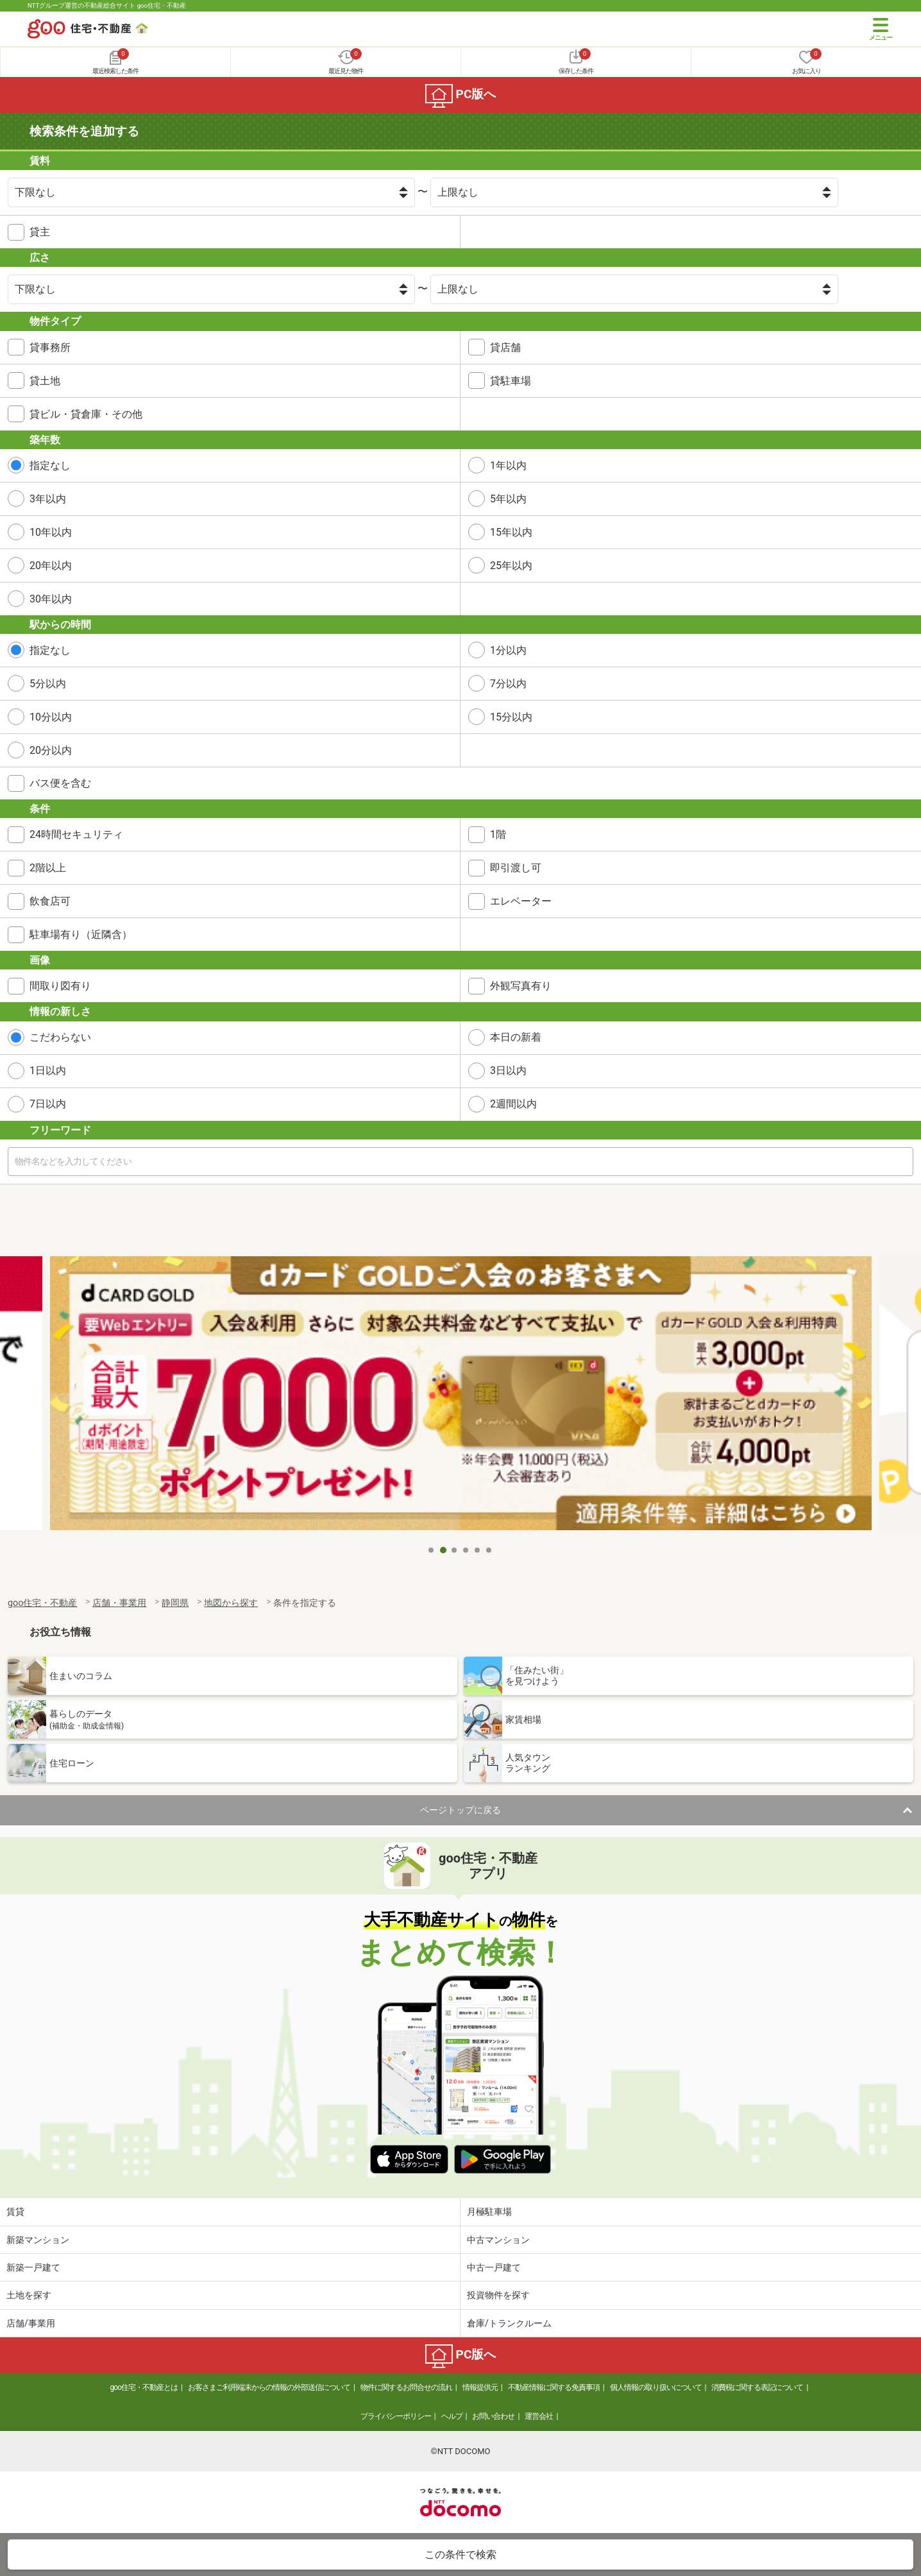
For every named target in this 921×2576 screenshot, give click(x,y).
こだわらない (60, 1037)
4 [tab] (466, 1550)
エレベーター (521, 901)
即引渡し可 (515, 868)
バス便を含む (60, 783)
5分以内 (48, 684)
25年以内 (511, 565)
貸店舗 (505, 347)
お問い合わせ (493, 2416)
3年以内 (48, 499)
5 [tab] (478, 1550)
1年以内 (508, 465)
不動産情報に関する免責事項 (554, 2387)
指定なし (50, 465)
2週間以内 (513, 1104)
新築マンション (37, 2240)
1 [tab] (431, 1550)
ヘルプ (451, 2416)
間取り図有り (60, 986)
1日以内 (48, 1070)
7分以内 (508, 684)
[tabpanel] (461, 1397)
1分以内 (508, 650)
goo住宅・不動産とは (144, 2387)
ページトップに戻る (460, 1810)
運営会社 (539, 2416)
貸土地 (45, 381)
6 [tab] (489, 1550)
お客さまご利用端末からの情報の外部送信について (269, 2387)
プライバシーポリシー (395, 2416)
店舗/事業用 (30, 2323)
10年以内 (51, 532)
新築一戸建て (33, 2267)
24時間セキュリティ (76, 834)
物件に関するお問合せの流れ (406, 2387)
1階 (498, 834)
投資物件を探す (498, 2295)
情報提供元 (480, 2387)
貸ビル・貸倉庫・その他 (86, 414)
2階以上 (48, 868)
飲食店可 (50, 901)
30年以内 (51, 599)
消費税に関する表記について (757, 2387)
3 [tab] (455, 1550)
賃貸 (15, 2211)
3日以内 (508, 1070)
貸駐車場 (510, 381)
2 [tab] (443, 1550)
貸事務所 (50, 347)
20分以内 (51, 750)
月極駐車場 (489, 2211)
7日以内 (48, 1104)
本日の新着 (515, 1037)
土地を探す (28, 2295)
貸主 (40, 232)
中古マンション (498, 2240)
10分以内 (51, 717)
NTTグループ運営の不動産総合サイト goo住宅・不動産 (107, 5)
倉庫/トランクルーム (509, 2323)
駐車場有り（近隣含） (81, 934)
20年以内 (51, 565)
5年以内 (508, 499)
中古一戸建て (494, 2267)
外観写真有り (521, 986)
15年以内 (511, 532)
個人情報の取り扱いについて (656, 2387)
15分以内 (511, 717)
